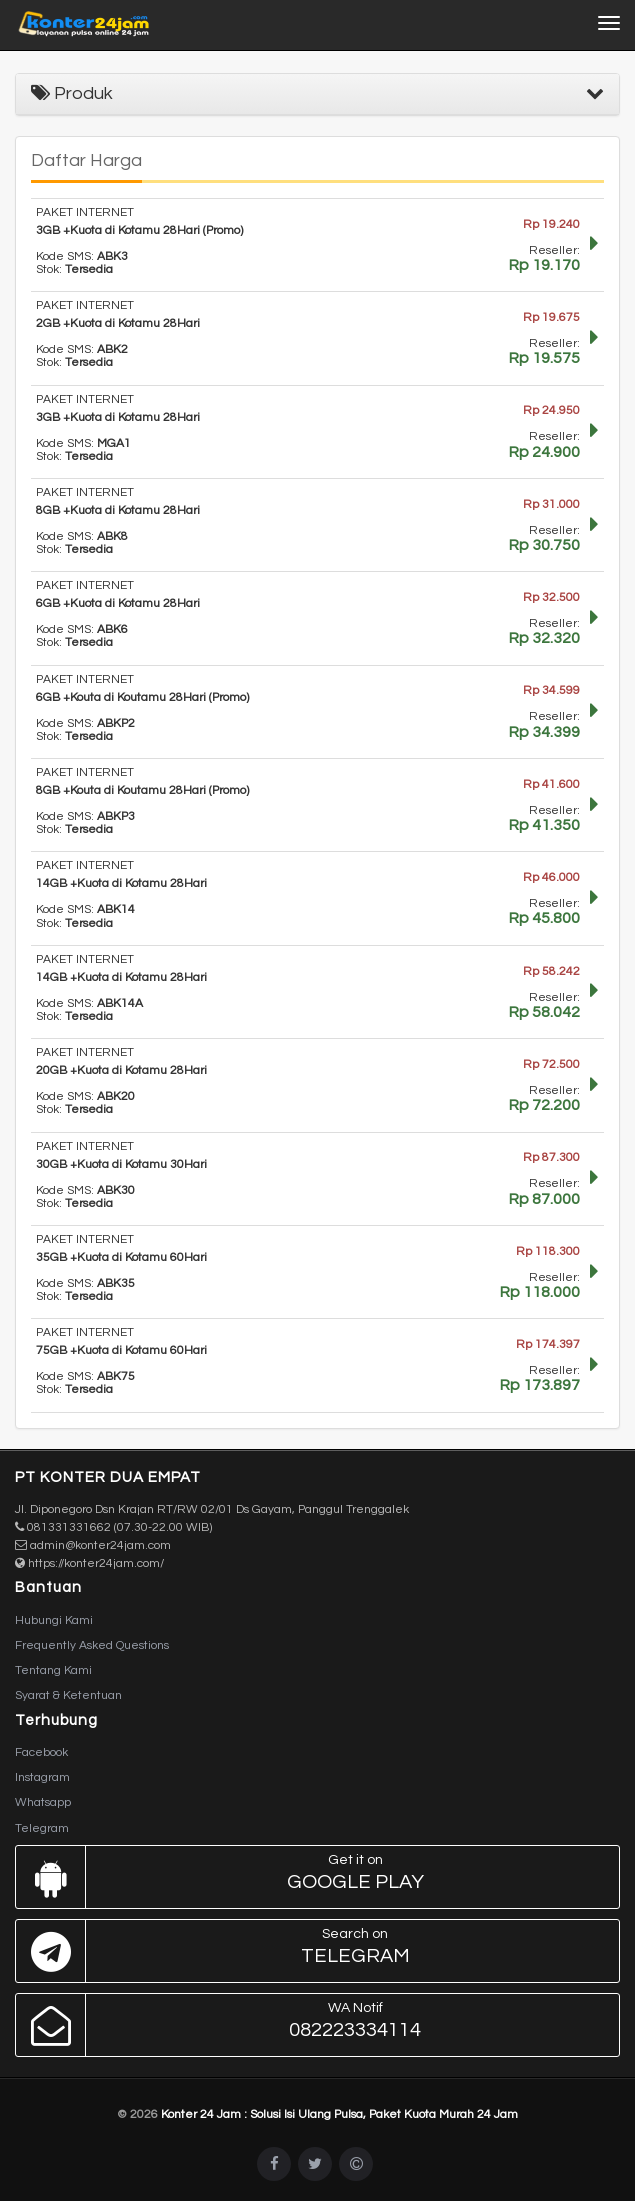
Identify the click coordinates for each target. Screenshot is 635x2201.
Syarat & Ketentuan (68, 1695)
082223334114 (312, 2025)
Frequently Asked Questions (92, 1645)
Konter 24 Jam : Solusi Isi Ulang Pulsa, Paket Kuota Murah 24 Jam (339, 2114)
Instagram (42, 1777)
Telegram (42, 1828)
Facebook (41, 1752)
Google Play (312, 1877)
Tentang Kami (53, 1670)
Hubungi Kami (54, 1620)
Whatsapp (43, 1802)
